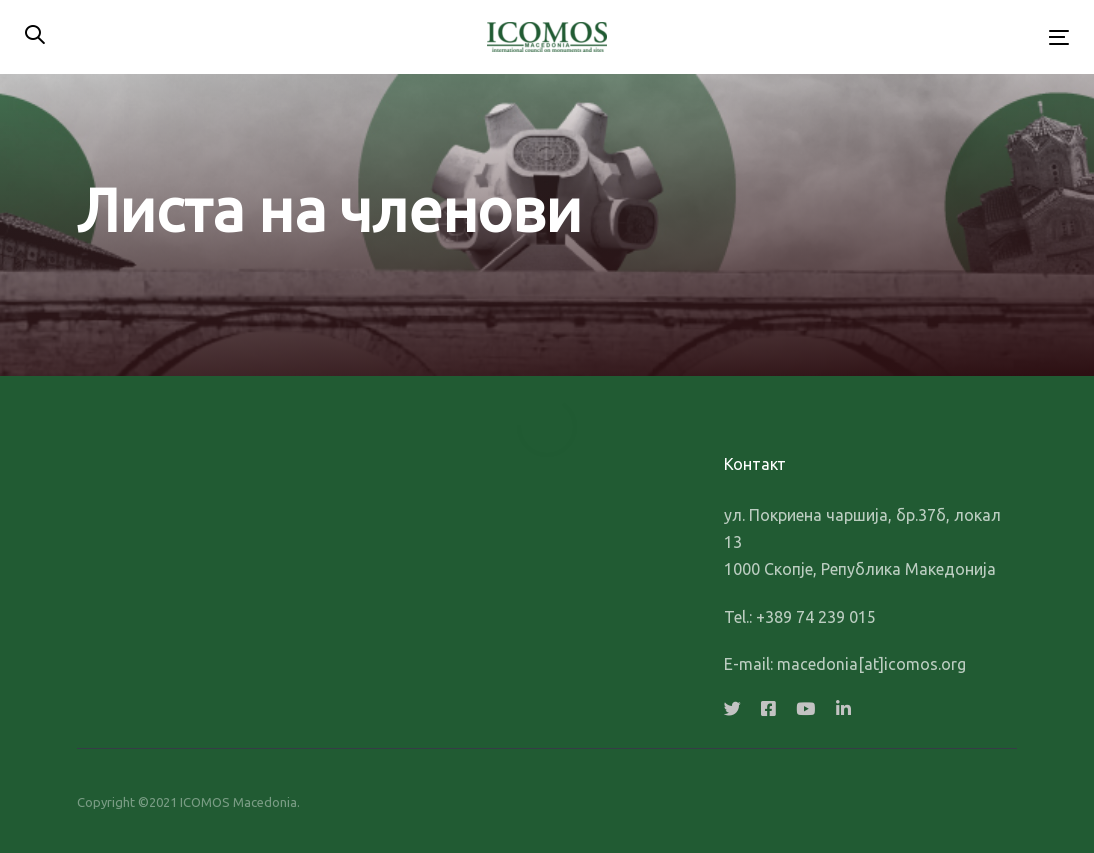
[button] (35, 36)
